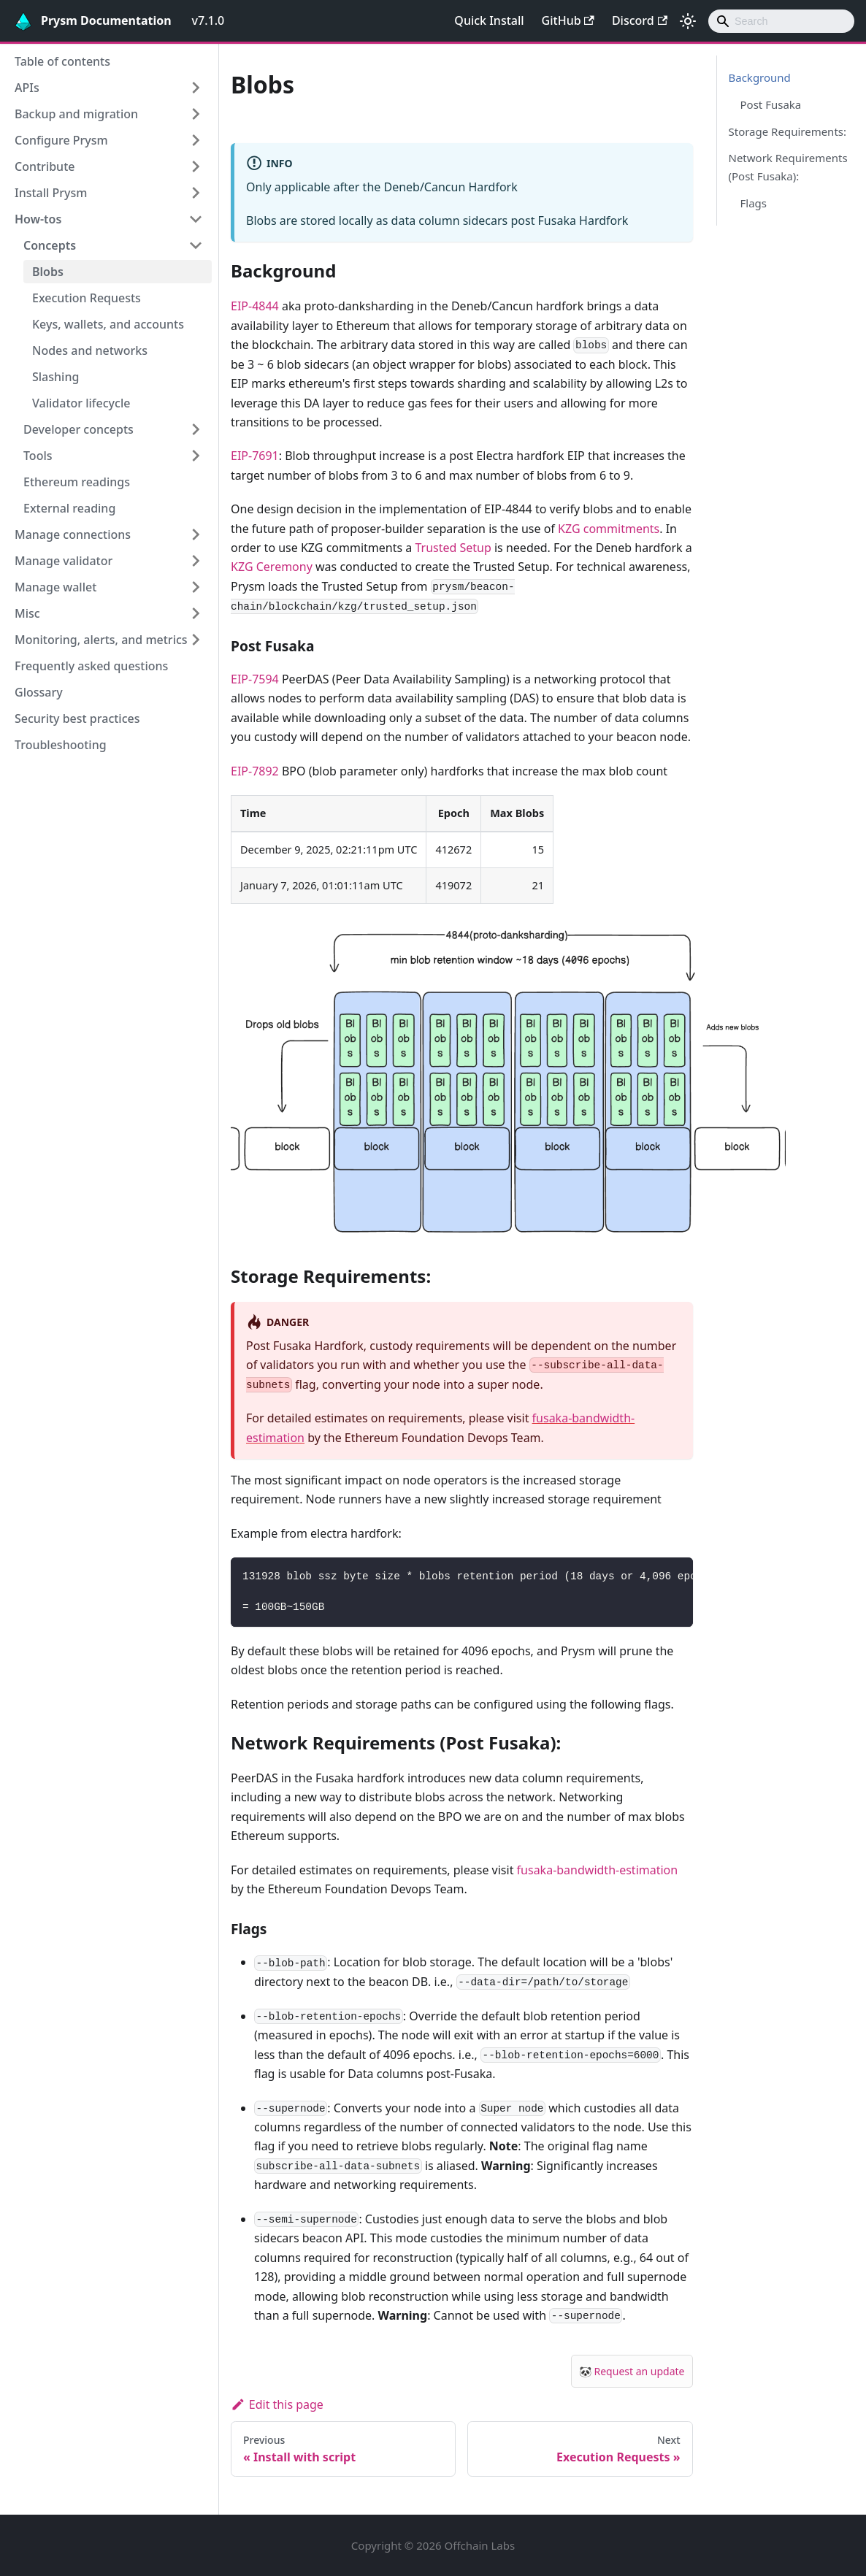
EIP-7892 (255, 771)
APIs (27, 88)
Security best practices (77, 718)
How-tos (38, 219)
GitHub (568, 20)
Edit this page (277, 2404)
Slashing (55, 377)
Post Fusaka (771, 104)
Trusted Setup (453, 548)
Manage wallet (55, 587)
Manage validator (63, 561)
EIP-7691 (255, 456)
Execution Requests (86, 298)
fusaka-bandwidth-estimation (597, 1870)
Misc (27, 613)
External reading (69, 508)
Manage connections (73, 534)
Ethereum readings (76, 482)
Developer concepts (78, 429)
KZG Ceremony (272, 567)
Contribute (44, 166)
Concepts (49, 245)
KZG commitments (608, 529)
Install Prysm (51, 193)
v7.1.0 (208, 20)
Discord (639, 20)
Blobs (48, 272)
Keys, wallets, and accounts (108, 324)
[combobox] (781, 21)
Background (760, 77)
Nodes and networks (89, 350)
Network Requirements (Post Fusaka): (788, 166)
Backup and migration (76, 114)
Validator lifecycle (81, 403)
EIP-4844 (255, 306)
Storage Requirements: (788, 131)
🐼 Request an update (632, 2371)
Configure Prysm (61, 140)
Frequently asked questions (91, 666)
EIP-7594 (255, 679)
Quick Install (489, 20)
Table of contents (62, 61)
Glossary (39, 692)
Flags (753, 203)
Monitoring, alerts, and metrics (101, 640)
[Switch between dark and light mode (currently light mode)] (688, 21)
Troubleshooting (61, 745)
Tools (38, 456)
